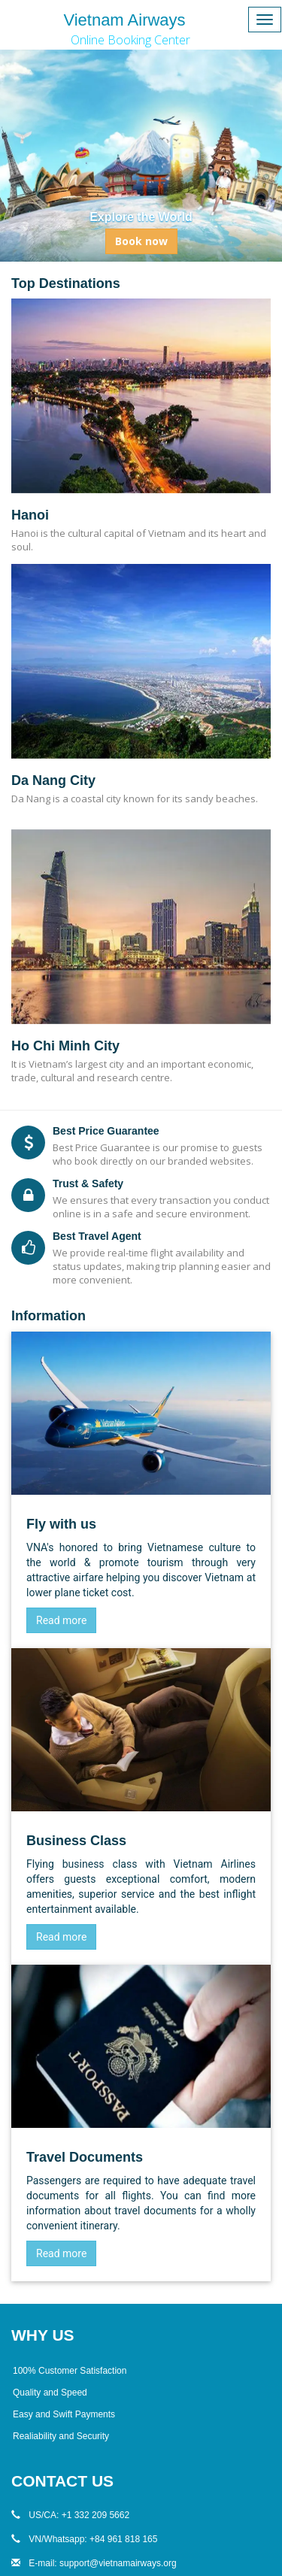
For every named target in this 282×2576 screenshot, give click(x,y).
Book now (141, 241)
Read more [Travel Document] (61, 2253)
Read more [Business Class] (61, 1937)
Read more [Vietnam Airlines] (61, 1620)
